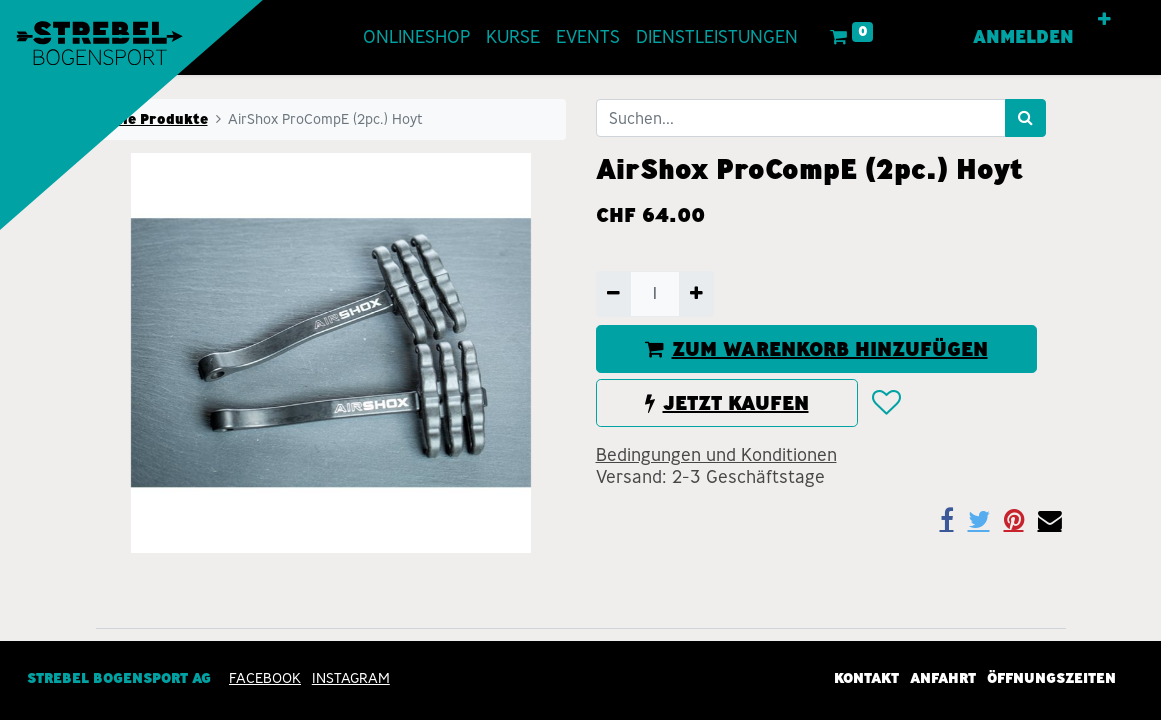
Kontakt (866, 678)
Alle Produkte (158, 119)
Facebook (265, 678)
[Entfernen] (613, 294)
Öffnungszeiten (1051, 678)
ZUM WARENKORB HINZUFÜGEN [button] (816, 349)
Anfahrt (943, 678)
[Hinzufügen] (696, 294)
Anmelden (1023, 37)
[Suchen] (1025, 118)
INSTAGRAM (351, 678)
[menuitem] (416, 37)
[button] (1104, 20)
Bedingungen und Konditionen (716, 455)
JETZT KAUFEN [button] (727, 403)
